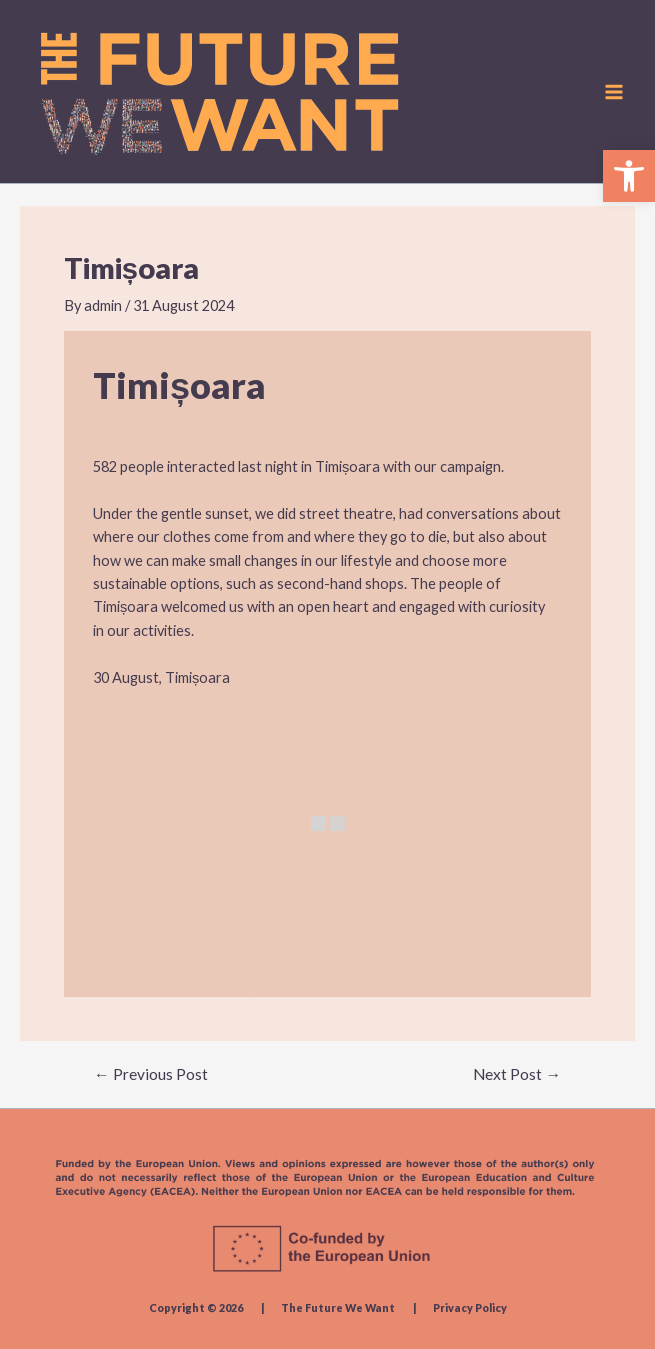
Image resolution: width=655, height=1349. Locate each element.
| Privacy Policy (452, 1307)
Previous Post (151, 1075)
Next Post (517, 1075)
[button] (629, 176)
